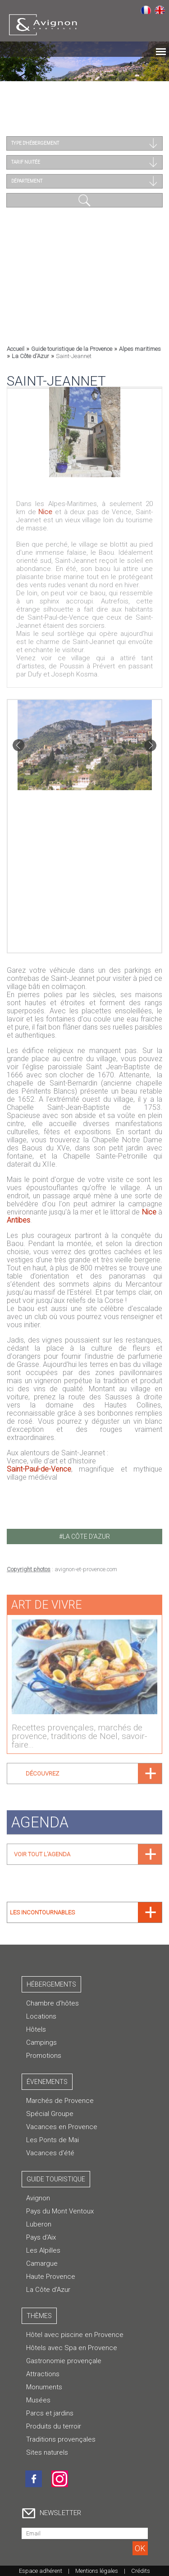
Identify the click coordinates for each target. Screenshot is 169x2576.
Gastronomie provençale (63, 2361)
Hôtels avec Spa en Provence (71, 2348)
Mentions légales (96, 2570)
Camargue (42, 2263)
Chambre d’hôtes (52, 2003)
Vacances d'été (50, 2153)
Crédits (140, 2570)
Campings (41, 2042)
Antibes (18, 1220)
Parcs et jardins (49, 2413)
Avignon (38, 2198)
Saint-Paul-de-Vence (39, 1469)
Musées (38, 2400)
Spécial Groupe (49, 2114)
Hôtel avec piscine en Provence (74, 2335)
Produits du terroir (53, 2426)
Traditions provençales (61, 2439)
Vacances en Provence (61, 2127)
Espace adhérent (40, 2570)
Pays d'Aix (41, 2237)
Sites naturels (47, 2452)
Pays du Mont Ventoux (60, 2211)
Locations (41, 2016)
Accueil (15, 348)
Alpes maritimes (140, 348)
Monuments (44, 2387)
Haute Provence (50, 2276)
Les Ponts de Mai (52, 2140)
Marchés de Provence (60, 2101)
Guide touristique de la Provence (71, 348)
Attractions (42, 2374)
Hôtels (36, 2029)
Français (145, 9)
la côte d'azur (86, 1536)
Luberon (38, 2224)
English (159, 9)
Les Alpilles (43, 2250)
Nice (45, 509)
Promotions (43, 2056)
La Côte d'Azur (30, 356)
